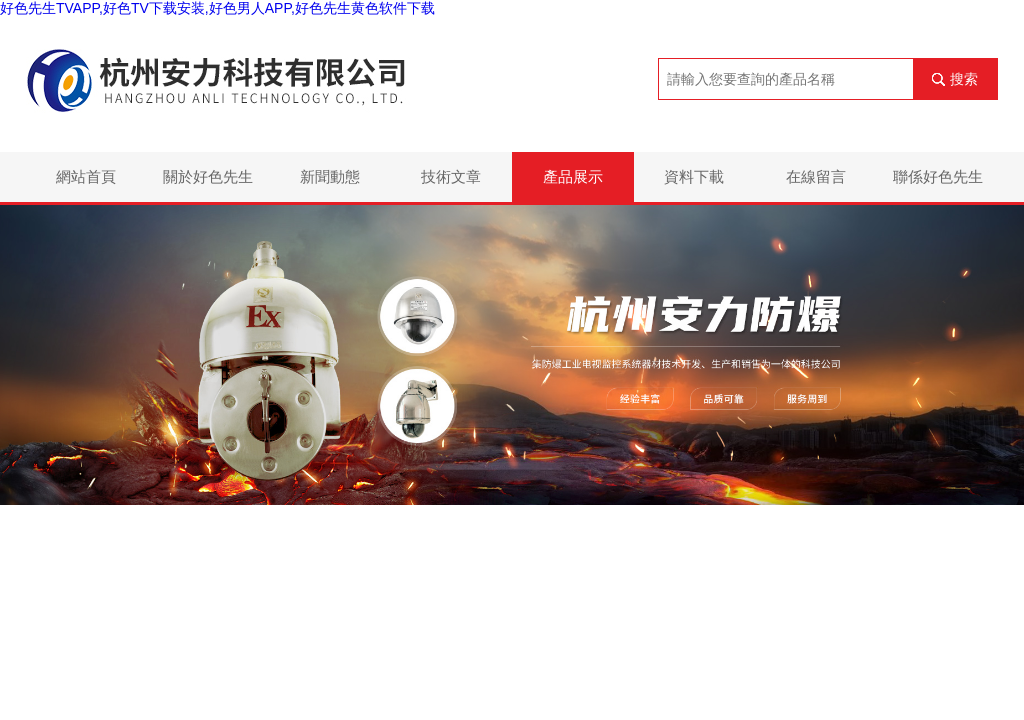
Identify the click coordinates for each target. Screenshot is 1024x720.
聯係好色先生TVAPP (938, 185)
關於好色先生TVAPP (208, 185)
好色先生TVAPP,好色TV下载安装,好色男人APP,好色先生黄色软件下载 (217, 8)
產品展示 (573, 176)
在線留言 (816, 176)
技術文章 (451, 176)
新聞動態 (330, 176)
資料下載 (694, 176)
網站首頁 (86, 176)
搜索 (964, 79)
